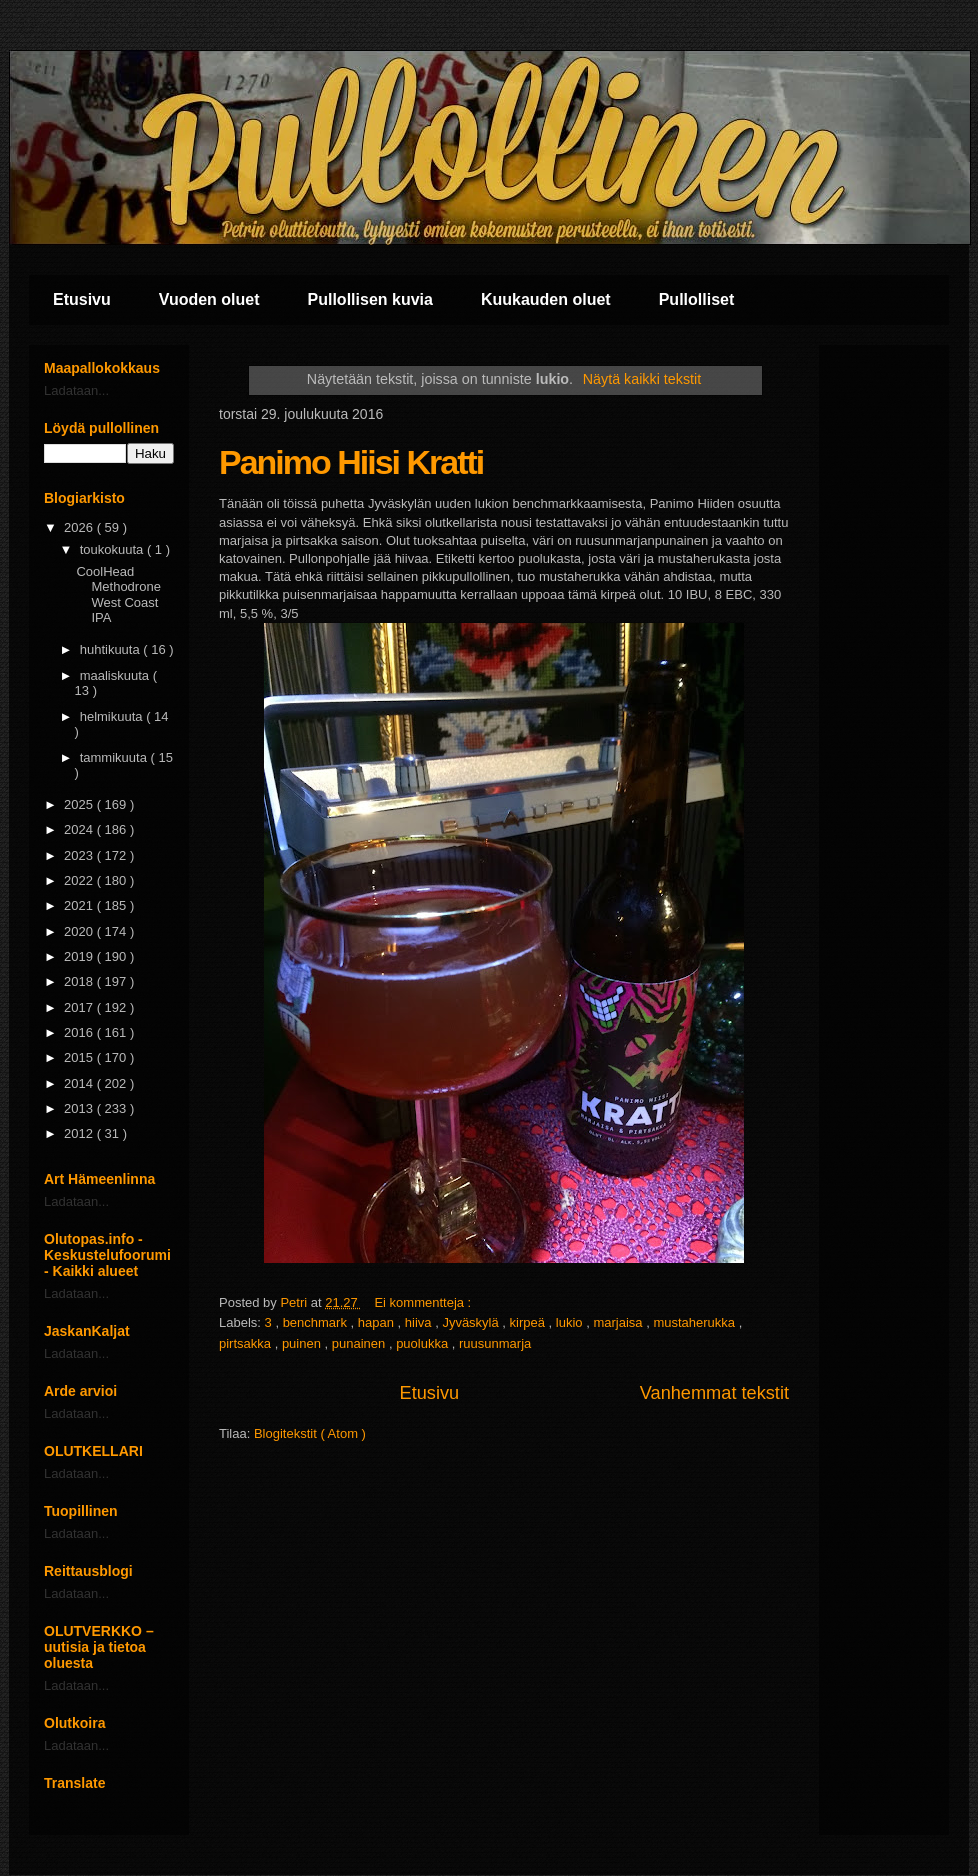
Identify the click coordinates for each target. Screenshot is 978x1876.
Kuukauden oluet (546, 299)
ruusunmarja (495, 1343)
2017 (80, 1007)
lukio (571, 1322)
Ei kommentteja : (424, 1302)
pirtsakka (247, 1343)
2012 (80, 1133)
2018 (80, 981)
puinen (303, 1343)
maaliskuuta (116, 675)
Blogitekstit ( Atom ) (310, 1433)
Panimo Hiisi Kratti (351, 462)
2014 (80, 1083)
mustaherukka (695, 1322)
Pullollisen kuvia (370, 299)
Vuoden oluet (209, 299)
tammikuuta (115, 757)
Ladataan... (76, 390)
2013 (80, 1108)
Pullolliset (697, 299)
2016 (80, 1032)
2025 (80, 804)
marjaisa (619, 1322)
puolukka (424, 1343)
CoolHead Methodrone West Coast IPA (118, 595)
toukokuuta (113, 549)
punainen (360, 1343)
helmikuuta (113, 716)
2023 (80, 855)
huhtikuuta (112, 649)
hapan (378, 1322)
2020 (80, 931)
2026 (80, 527)
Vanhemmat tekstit (714, 1393)
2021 (80, 905)
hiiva (420, 1322)
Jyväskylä (472, 1322)
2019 (80, 956)
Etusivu (82, 299)
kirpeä (529, 1322)
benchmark (317, 1322)
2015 (80, 1057)
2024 (80, 829)
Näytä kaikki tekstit (642, 379)
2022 (80, 880)
